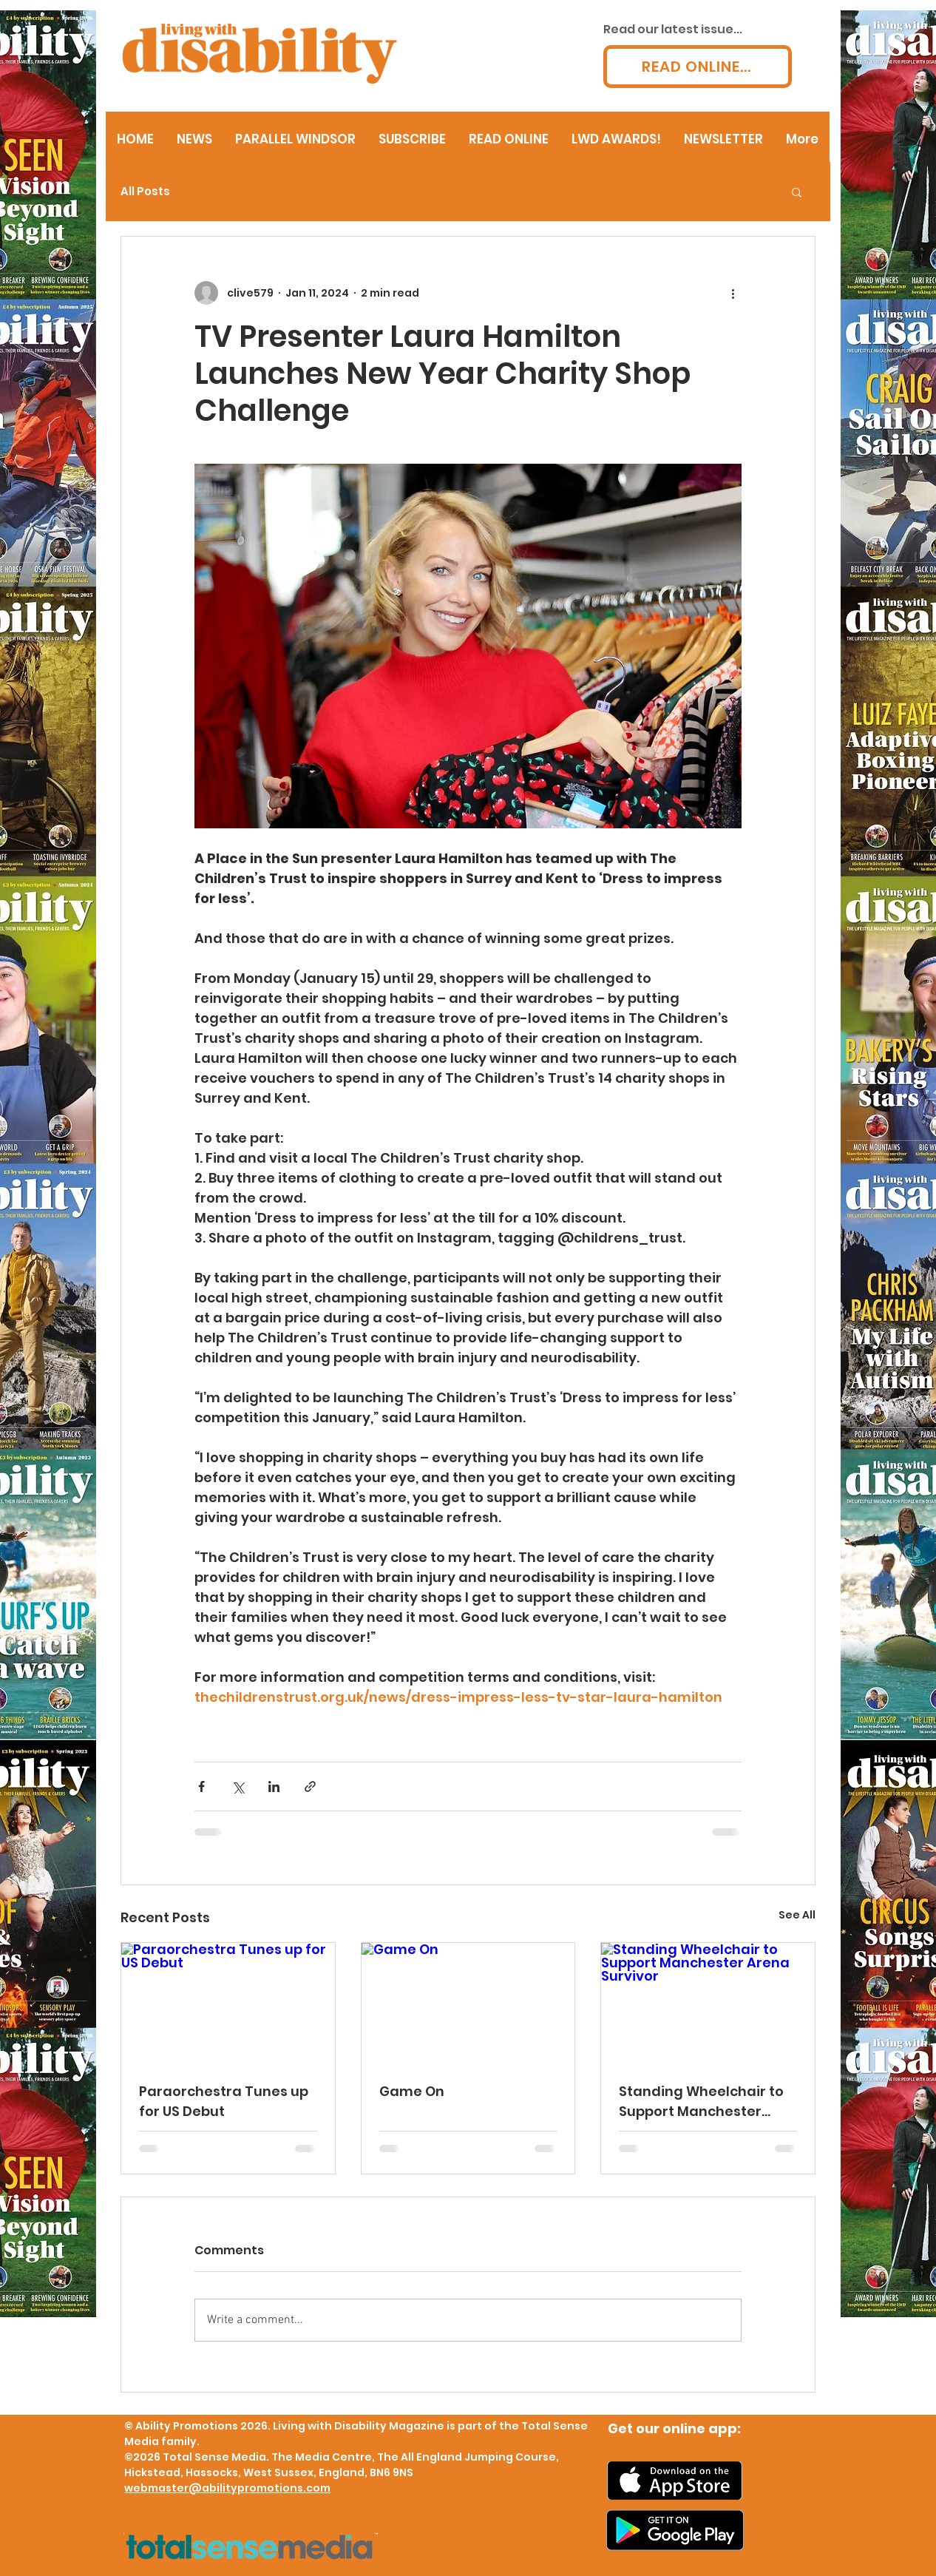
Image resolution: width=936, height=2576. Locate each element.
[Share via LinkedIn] (274, 1786)
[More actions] (733, 293)
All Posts (145, 191)
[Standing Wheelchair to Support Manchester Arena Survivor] (708, 2003)
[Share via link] (310, 1786)
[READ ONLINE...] (697, 66)
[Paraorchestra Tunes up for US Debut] (228, 2003)
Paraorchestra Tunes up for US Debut (223, 2101)
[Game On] (468, 2003)
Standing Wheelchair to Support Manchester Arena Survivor (701, 2101)
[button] (797, 191)
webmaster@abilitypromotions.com (227, 2488)
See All (797, 1914)
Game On (411, 2091)
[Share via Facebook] (201, 1786)
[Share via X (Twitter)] (238, 1786)
